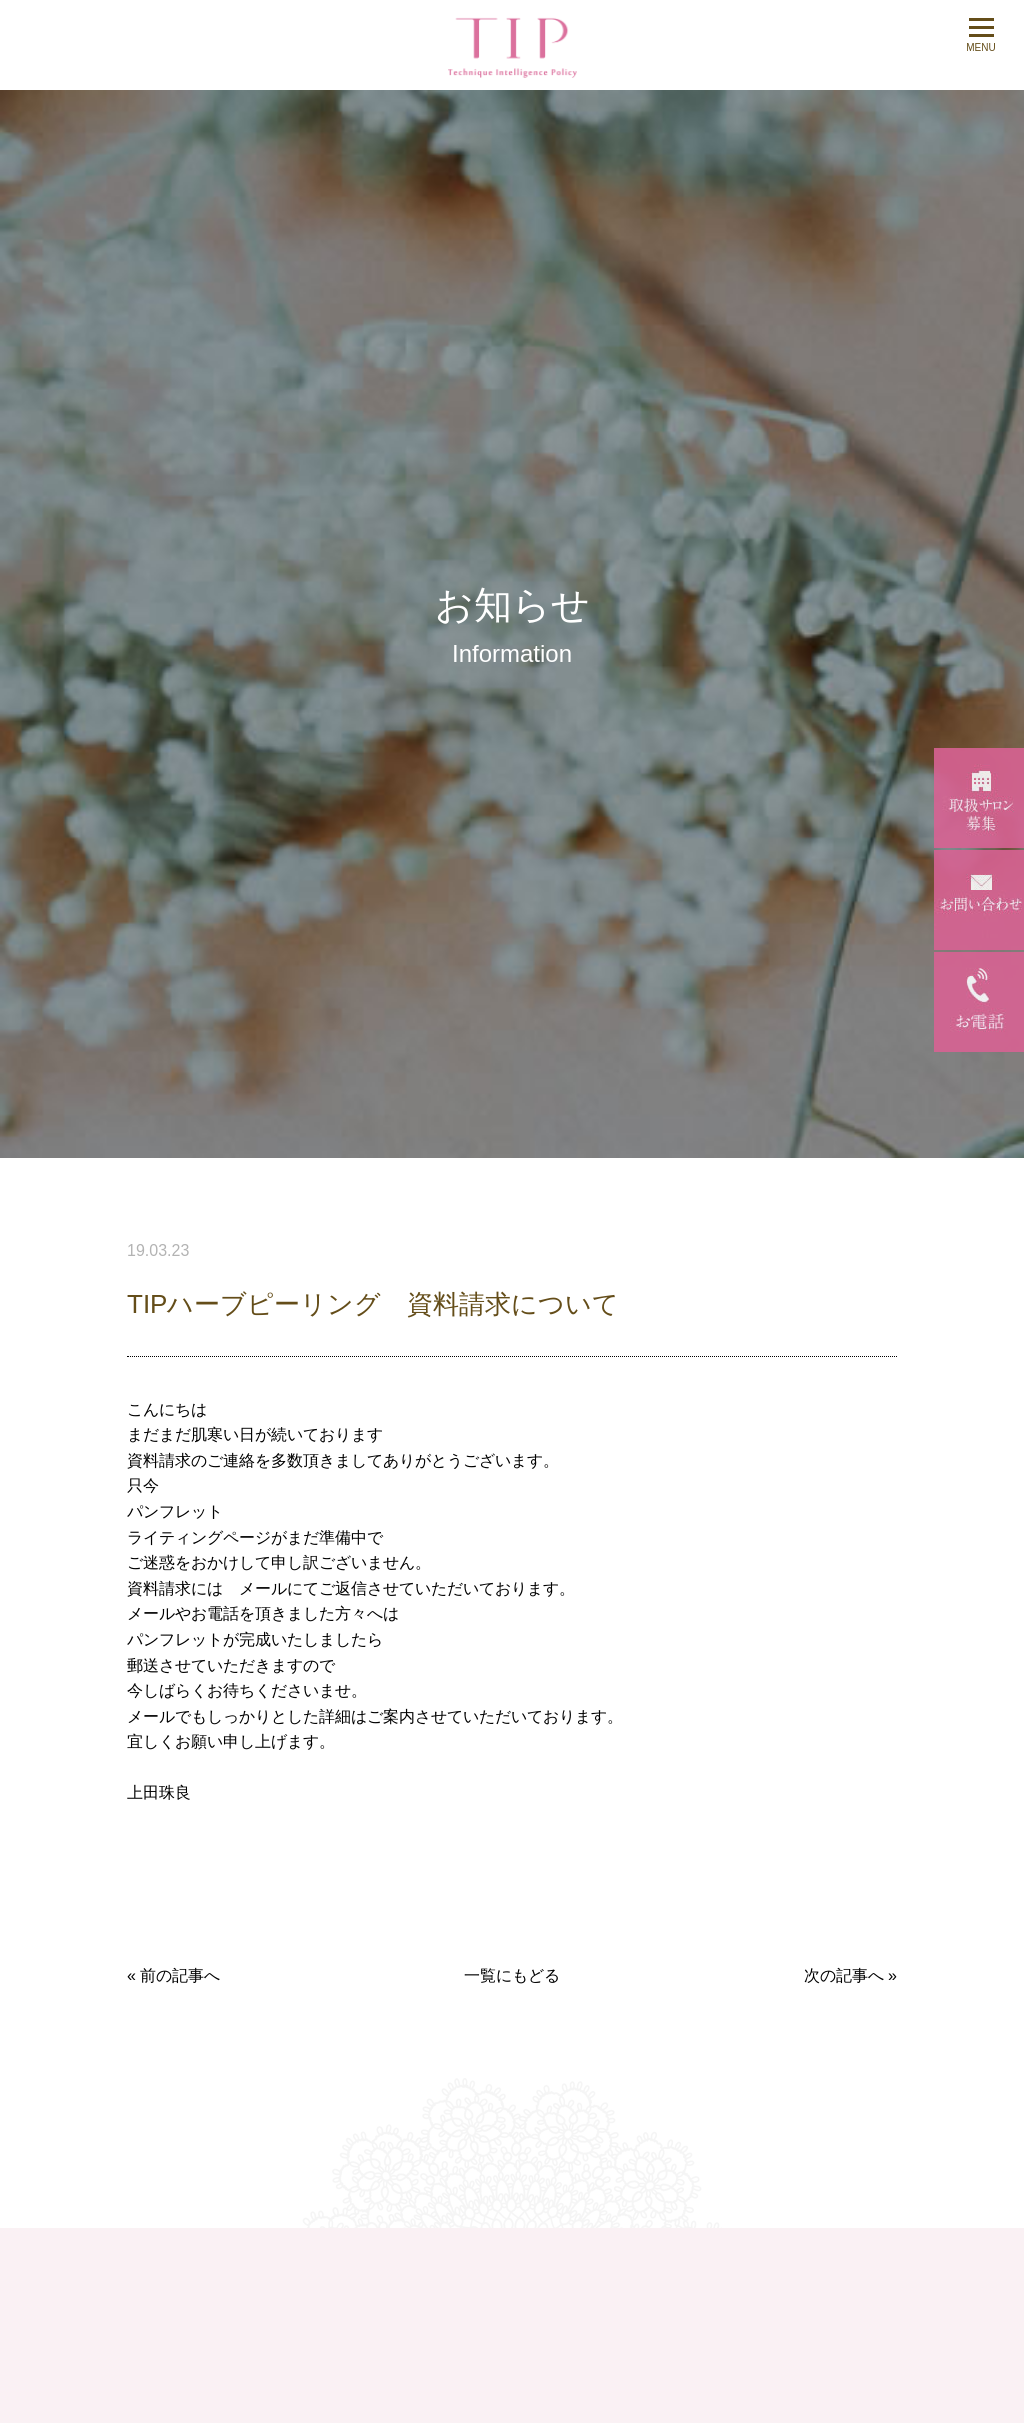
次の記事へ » (850, 1975)
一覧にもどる (512, 1975)
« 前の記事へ (173, 1975)
